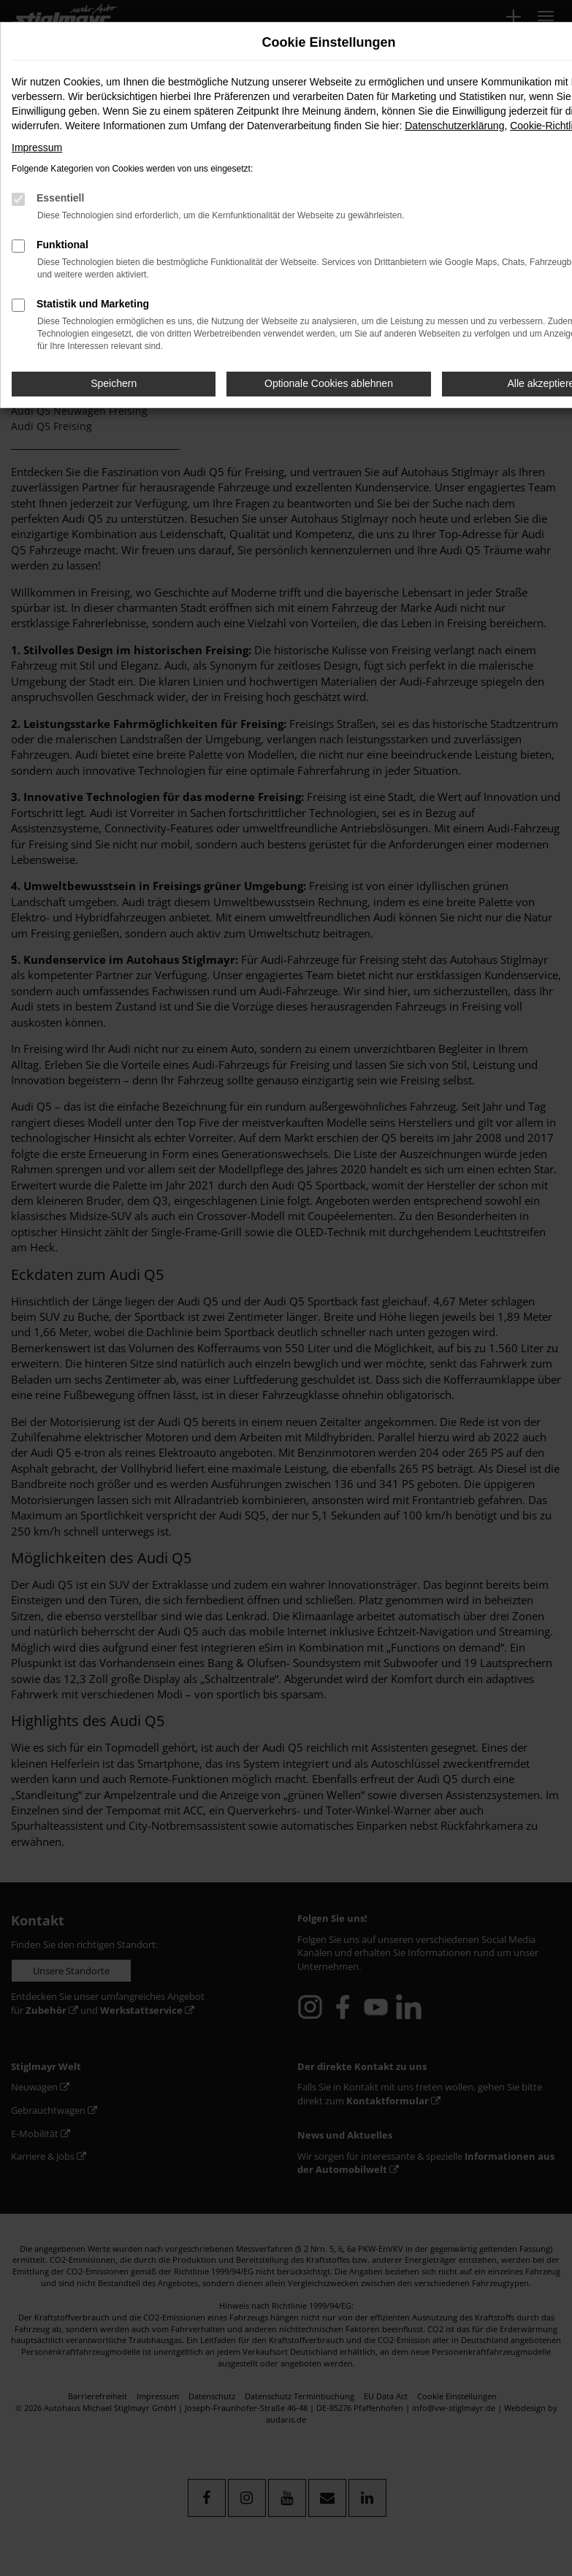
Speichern (114, 383)
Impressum (37, 147)
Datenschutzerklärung (454, 125)
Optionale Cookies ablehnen (328, 383)
